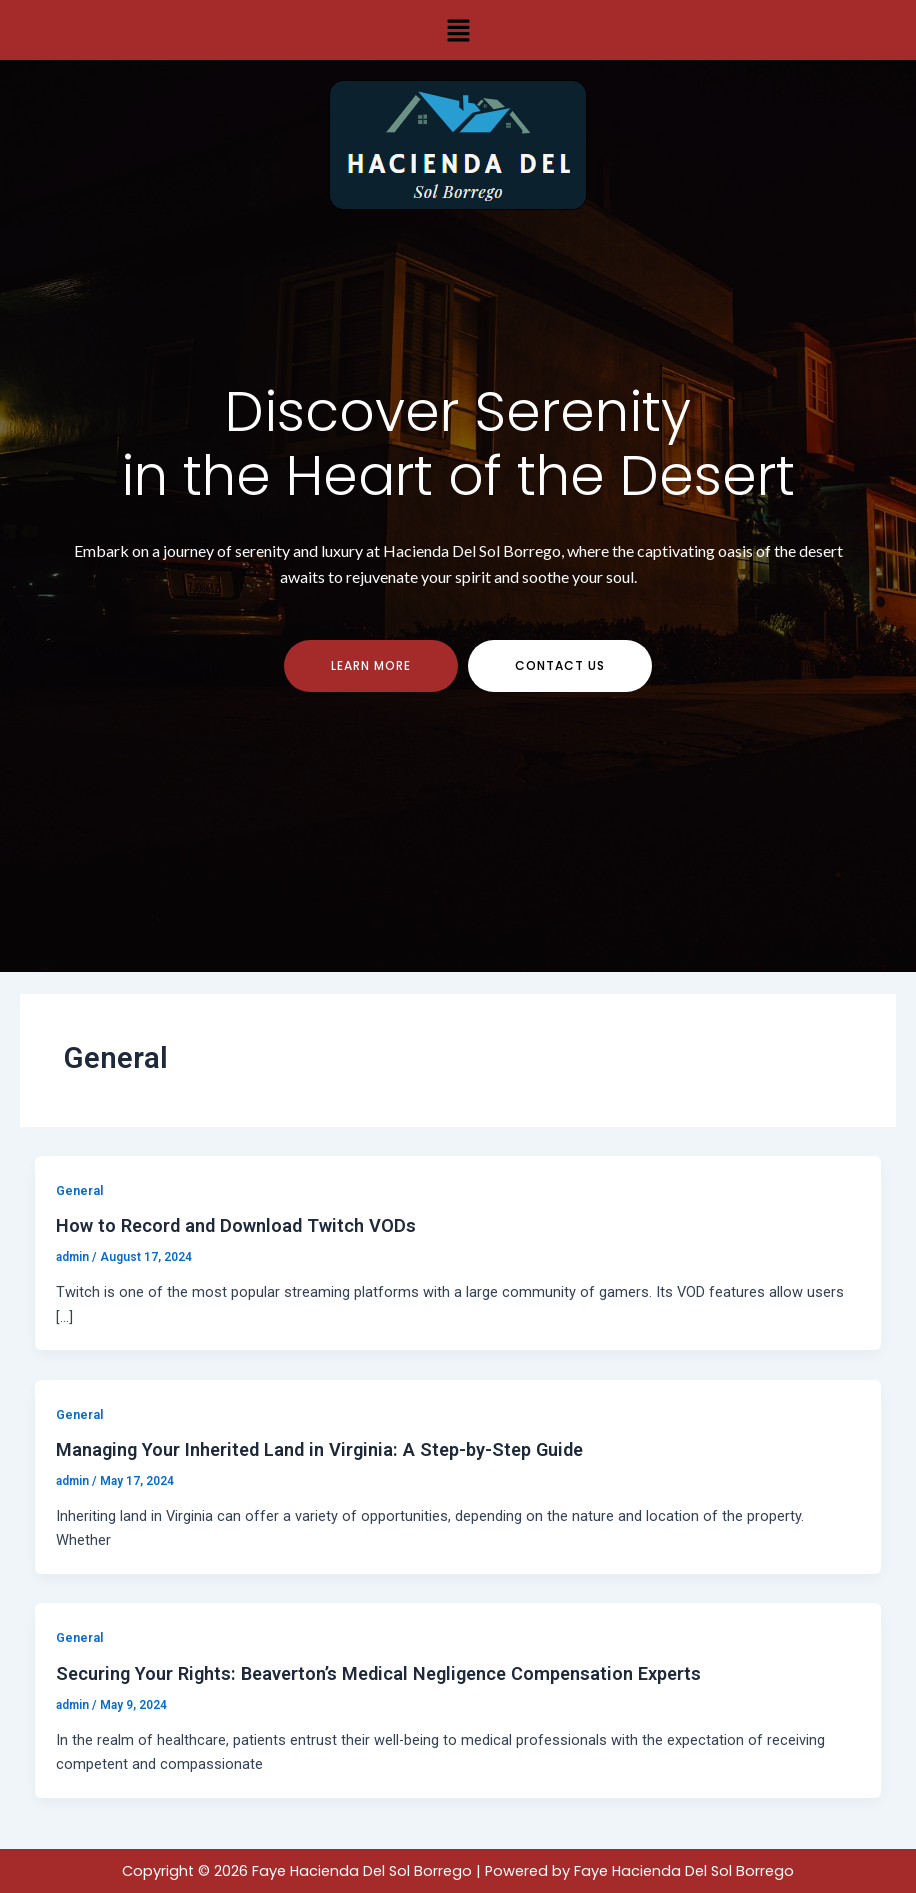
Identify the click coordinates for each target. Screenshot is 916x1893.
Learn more (371, 665)
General (79, 1190)
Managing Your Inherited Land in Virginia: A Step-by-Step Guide (319, 1449)
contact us (560, 665)
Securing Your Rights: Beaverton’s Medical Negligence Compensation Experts (378, 1673)
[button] (458, 30)
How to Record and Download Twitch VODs (236, 1225)
